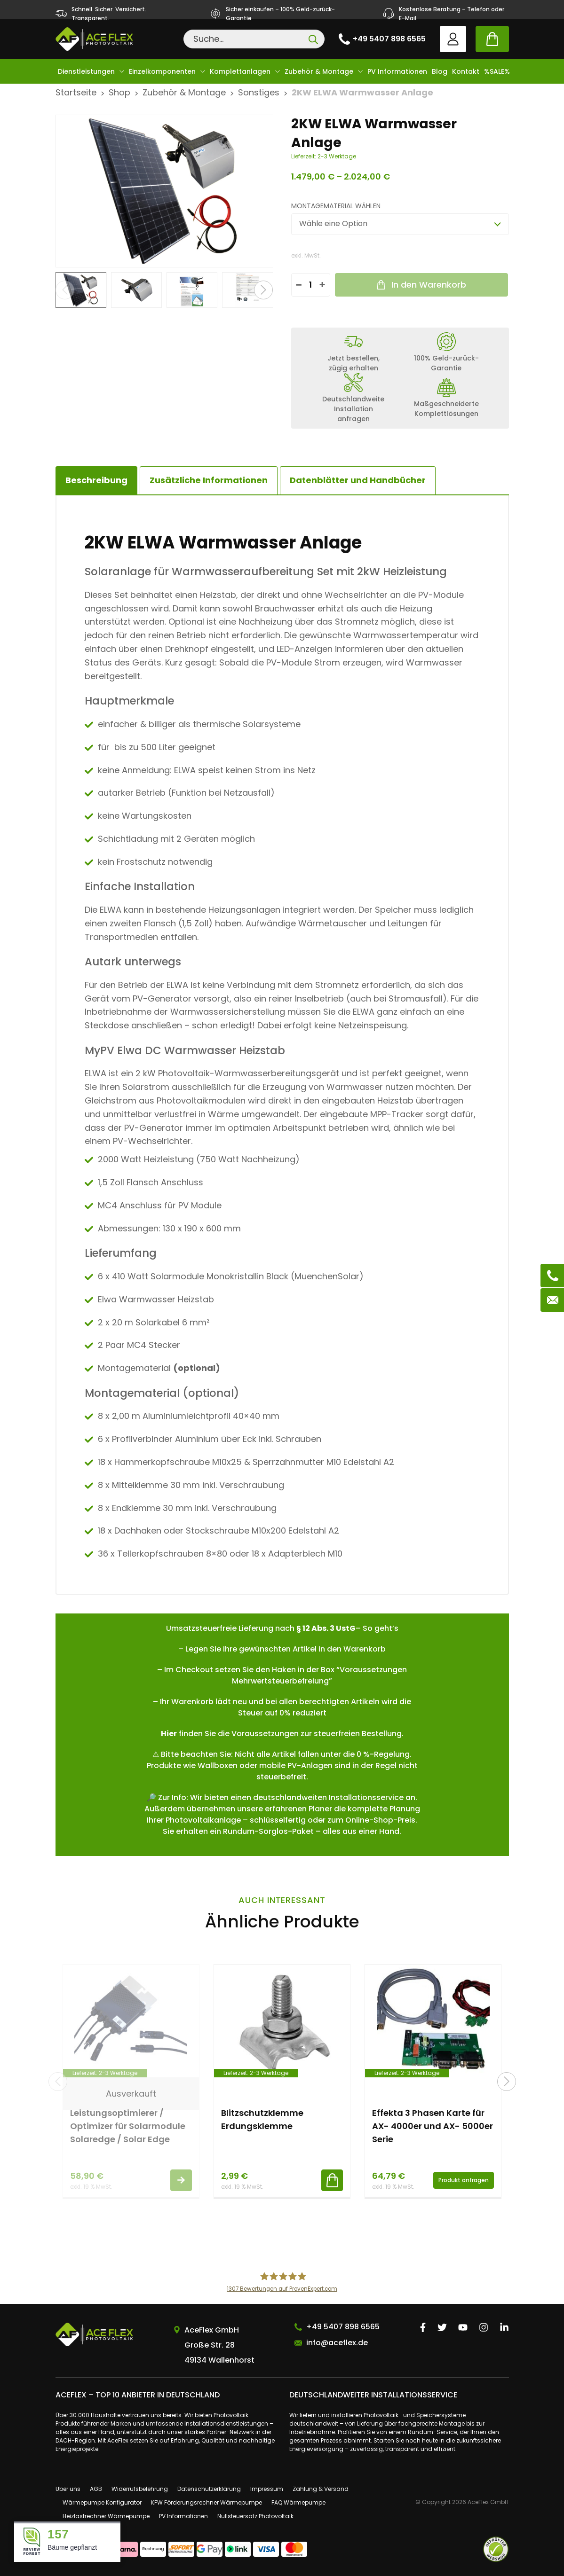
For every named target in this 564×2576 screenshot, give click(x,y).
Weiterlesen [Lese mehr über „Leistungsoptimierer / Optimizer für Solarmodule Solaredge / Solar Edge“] (181, 2180)
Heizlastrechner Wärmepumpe (106, 2516)
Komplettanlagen (240, 71)
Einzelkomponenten (162, 71)
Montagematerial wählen (336, 206)
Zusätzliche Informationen (209, 480)
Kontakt (465, 71)
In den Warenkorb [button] (332, 2180)
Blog (439, 71)
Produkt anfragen (463, 2180)
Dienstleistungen (86, 71)
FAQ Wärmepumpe (298, 2502)
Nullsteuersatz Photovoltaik (255, 2516)
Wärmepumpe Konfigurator (102, 2502)
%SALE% (497, 71)
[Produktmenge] (310, 284)
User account (453, 39)
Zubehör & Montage (319, 71)
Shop (119, 92)
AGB (96, 2489)
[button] (263, 290)
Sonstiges (258, 92)
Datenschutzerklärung (209, 2489)
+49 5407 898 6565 (389, 38)
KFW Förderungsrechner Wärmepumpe (206, 2502)
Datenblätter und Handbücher (358, 480)
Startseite (76, 92)
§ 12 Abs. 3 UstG (326, 1628)
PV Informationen (397, 71)
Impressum (266, 2489)
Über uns (68, 2489)
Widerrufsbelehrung (139, 2489)
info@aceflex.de (337, 2342)
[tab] (209, 480)
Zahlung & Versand (321, 2489)
